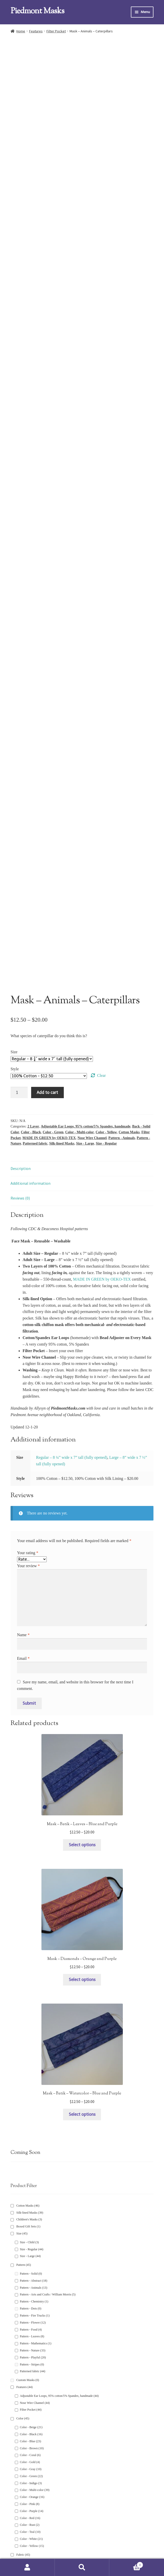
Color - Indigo (31, 2309)
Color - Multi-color (79, 958)
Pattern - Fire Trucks (34, 2141)
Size (14, 878)
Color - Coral (30, 2281)
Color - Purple (31, 2337)
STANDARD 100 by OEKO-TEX (48, 2454)
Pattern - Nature (32, 2176)
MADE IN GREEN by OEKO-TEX (49, 964)
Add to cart (47, 918)
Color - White (31, 2365)
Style (15, 895)
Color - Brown (32, 2274)
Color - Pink (29, 2330)
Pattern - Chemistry (34, 2127)
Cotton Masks (129, 958)
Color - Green (53, 958)
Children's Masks (29, 2045)
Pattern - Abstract (33, 2106)
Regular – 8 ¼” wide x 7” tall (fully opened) (71, 1283)
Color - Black (31, 958)
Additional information (30, 1009)
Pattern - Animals (121, 964)
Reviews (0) (20, 1024)
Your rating (27, 1379)
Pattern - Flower (33, 2148)
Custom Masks (27, 2206)
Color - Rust (29, 2351)
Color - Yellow (106, 958)
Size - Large (85, 969)
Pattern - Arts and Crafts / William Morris (48, 2120)
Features (36, 31)
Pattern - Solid (31, 2099)
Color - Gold (30, 2288)
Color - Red (30, 2344)
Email (23, 1484)
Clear (101, 901)
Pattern (23, 2091)
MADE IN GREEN (39, 2440)
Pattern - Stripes (32, 2190)
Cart (126, 2563)
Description (21, 994)
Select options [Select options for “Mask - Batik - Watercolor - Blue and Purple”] (82, 1940)
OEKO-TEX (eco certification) (42, 2424)
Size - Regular (106, 969)
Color (22, 2244)
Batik (25, 2417)
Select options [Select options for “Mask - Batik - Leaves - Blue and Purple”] (82, 1671)
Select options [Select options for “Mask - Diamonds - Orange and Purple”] (82, 1805)
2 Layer (33, 952)
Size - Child (29, 2068)
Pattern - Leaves (32, 2162)
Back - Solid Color (34, 2410)
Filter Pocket (56, 31)
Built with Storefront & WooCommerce (44, 2547)
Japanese (27, 2396)
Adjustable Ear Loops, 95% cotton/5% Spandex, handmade (85, 952)
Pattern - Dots (30, 2134)
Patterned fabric (35, 969)
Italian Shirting (31, 2389)
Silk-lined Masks (61, 969)
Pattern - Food (31, 2155)
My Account (27, 2567)
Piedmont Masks (37, 11)
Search (82, 2567)
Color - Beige (31, 2253)
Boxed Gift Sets (28, 2052)
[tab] (82, 994)
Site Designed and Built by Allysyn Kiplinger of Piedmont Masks (63, 2487)
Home (20, 31)
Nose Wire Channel (92, 964)
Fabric (23, 2381)
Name (23, 1461)
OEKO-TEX (34, 2447)
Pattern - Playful (33, 2183)
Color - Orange (32, 2323)
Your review (28, 1392)
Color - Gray (30, 2295)
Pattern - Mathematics (35, 2169)
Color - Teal (30, 2358)
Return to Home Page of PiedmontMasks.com (47, 2509)
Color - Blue (30, 2267)
